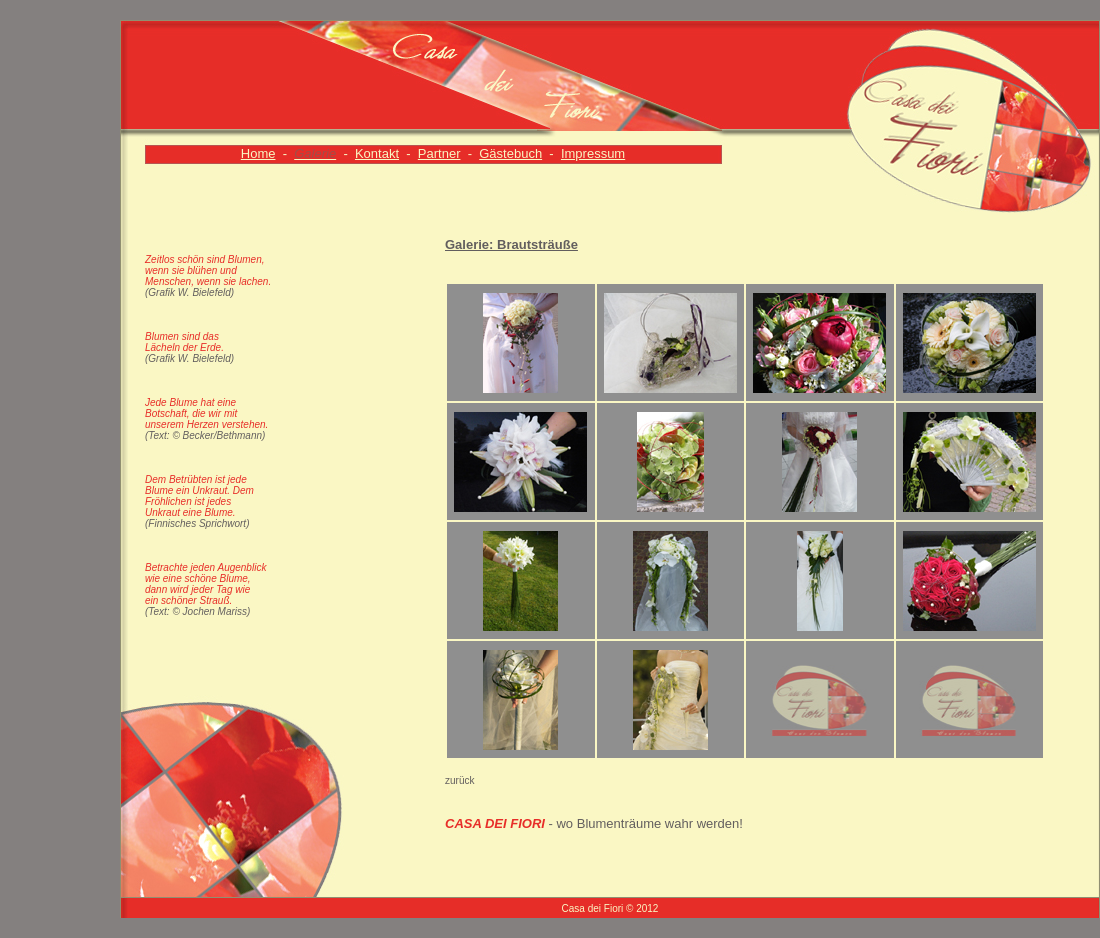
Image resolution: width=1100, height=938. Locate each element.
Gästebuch (510, 153)
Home (258, 153)
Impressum (593, 153)
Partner (439, 153)
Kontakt (377, 153)
